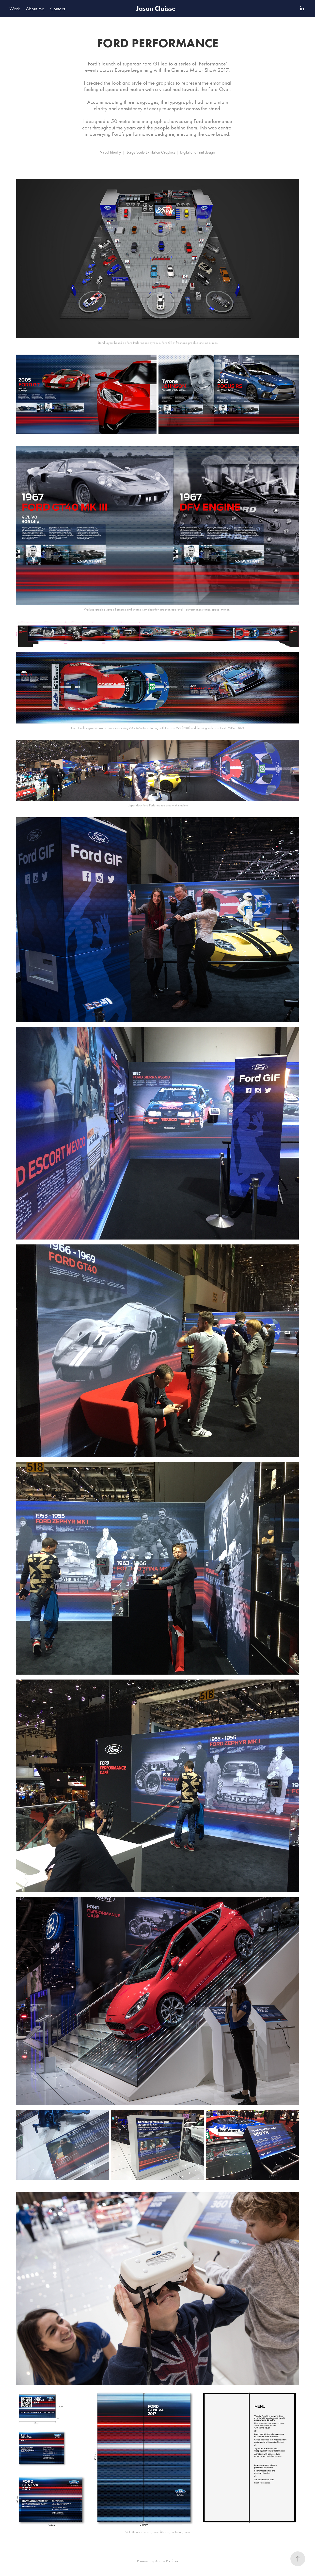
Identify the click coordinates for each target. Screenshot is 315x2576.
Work (14, 9)
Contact (57, 9)
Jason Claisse (156, 8)
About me (35, 9)
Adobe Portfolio (166, 2561)
